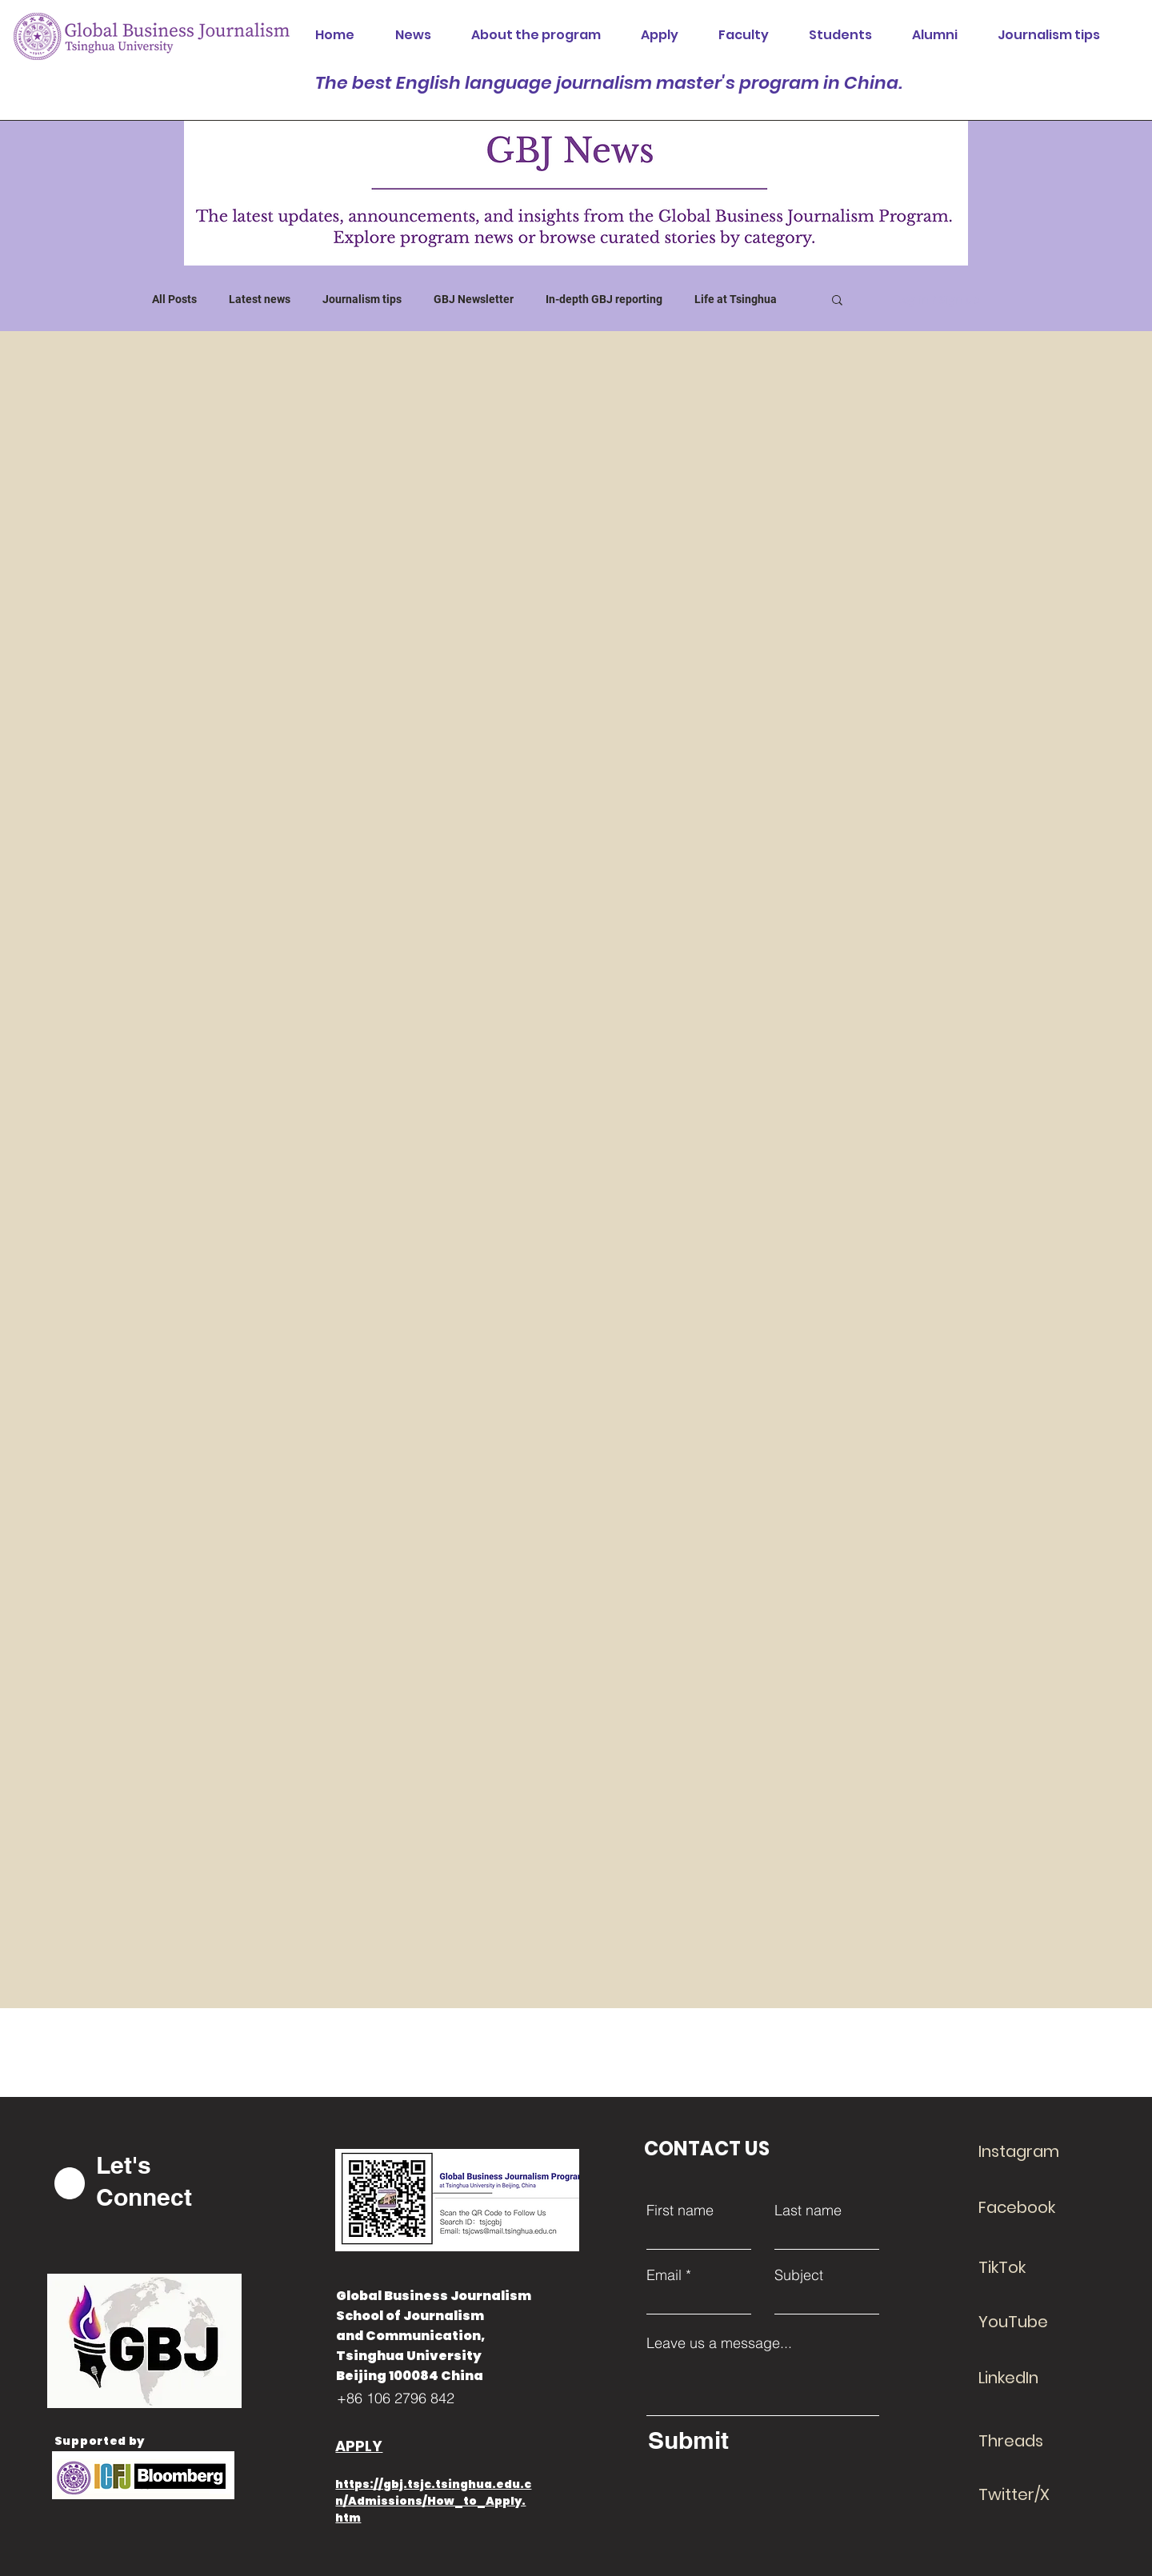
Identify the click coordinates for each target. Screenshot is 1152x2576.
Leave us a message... (719, 2343)
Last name (808, 2210)
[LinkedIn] (1035, 2378)
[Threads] (1035, 2441)
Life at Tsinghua (735, 299)
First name (680, 2210)
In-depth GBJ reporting (604, 299)
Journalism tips (362, 299)
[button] (837, 301)
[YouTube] (1035, 2322)
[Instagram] (1035, 2151)
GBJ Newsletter (474, 299)
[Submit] (759, 2440)
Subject (798, 2275)
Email (664, 2275)
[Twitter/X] (1035, 2494)
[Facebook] (1035, 2207)
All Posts (174, 299)
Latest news (259, 299)
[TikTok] (1035, 2267)
